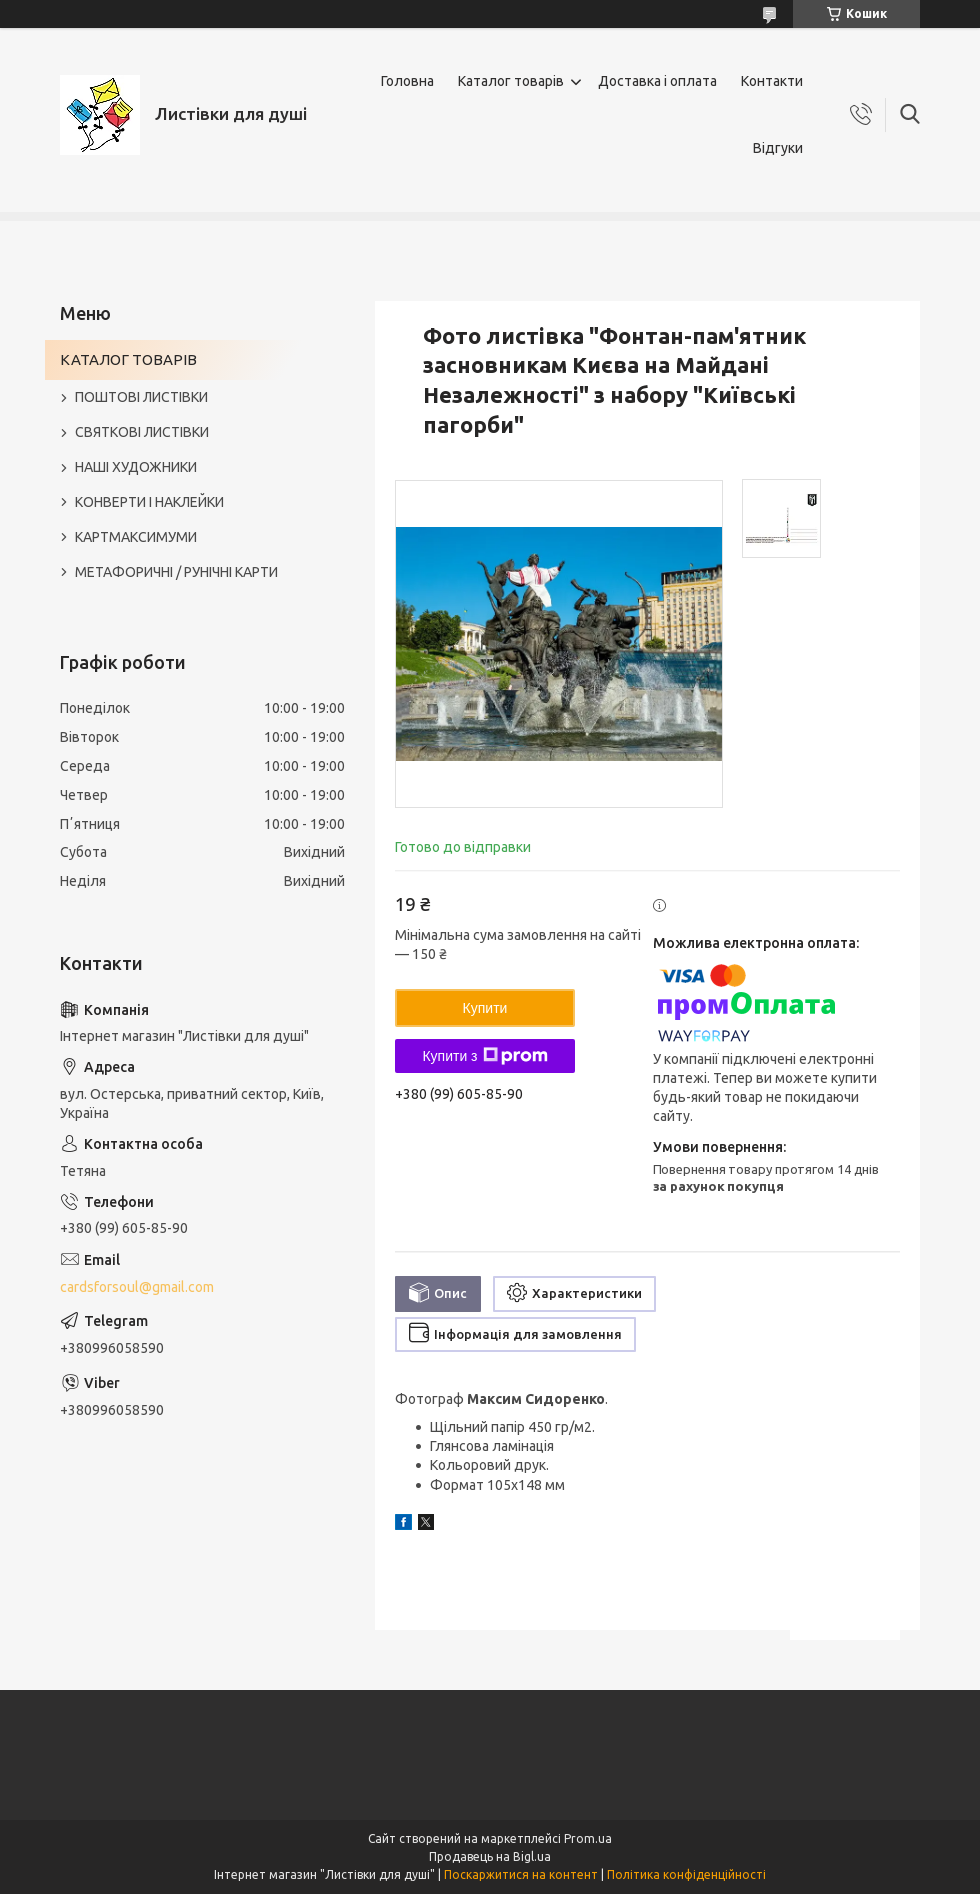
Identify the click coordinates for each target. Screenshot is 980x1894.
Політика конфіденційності (686, 1874)
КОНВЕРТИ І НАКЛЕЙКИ (149, 502)
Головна (407, 81)
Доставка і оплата (657, 81)
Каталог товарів (511, 81)
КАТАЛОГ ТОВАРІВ (128, 359)
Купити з (484, 1056)
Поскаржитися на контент (521, 1874)
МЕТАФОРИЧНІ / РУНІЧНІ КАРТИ (176, 572)
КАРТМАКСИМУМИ (136, 537)
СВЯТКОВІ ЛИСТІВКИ (142, 432)
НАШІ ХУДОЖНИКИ (136, 467)
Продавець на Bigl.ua (490, 1856)
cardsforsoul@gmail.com (137, 1287)
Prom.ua (588, 1838)
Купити (485, 1008)
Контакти (772, 81)
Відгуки (778, 148)
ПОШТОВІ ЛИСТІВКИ (141, 397)
